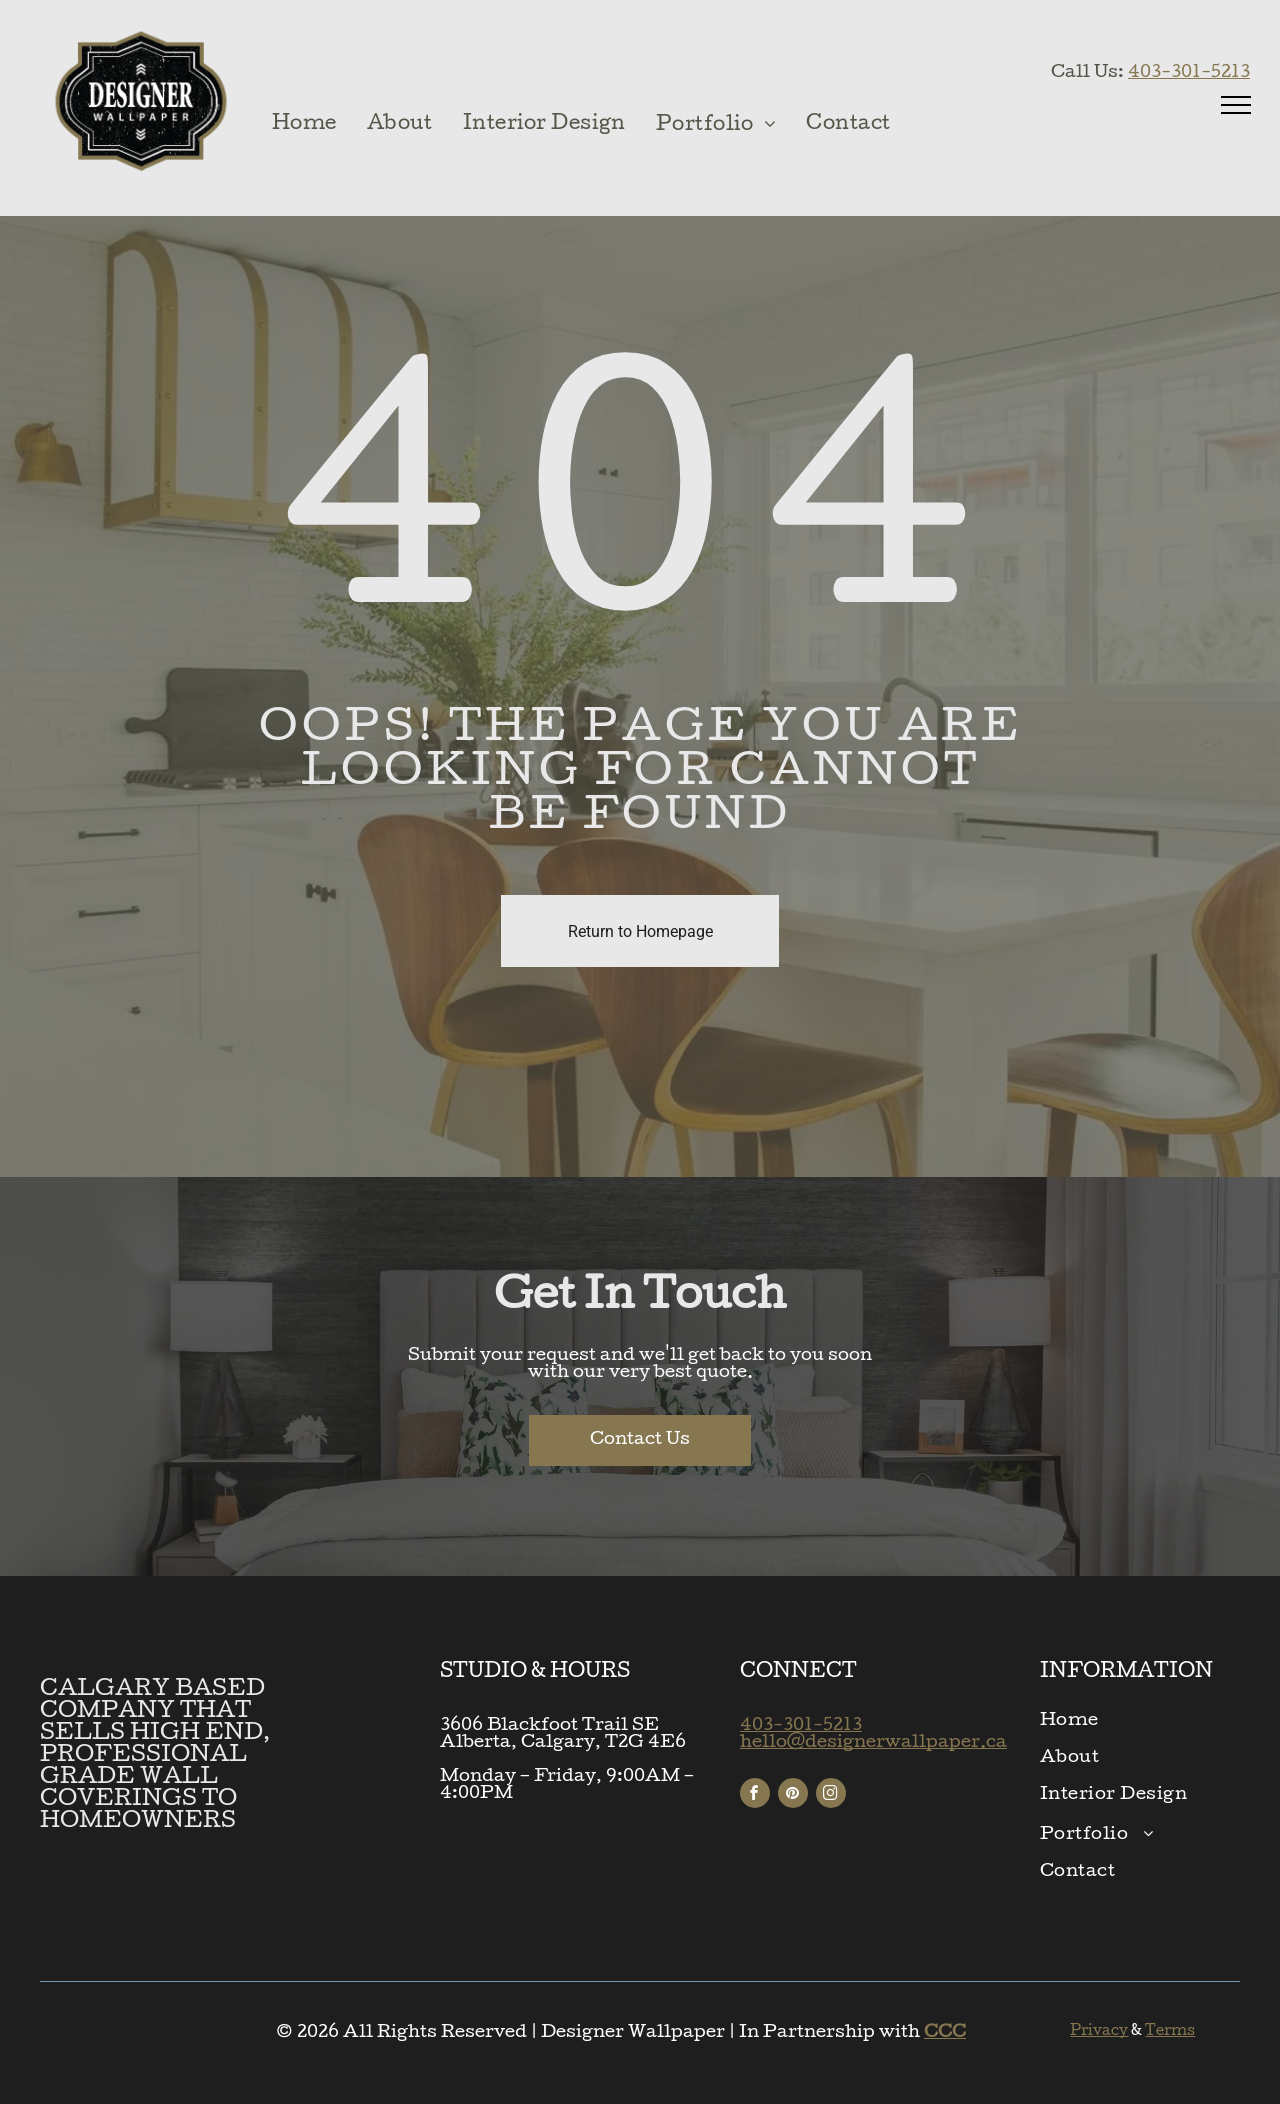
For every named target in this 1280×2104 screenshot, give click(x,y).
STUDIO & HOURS (535, 1673)
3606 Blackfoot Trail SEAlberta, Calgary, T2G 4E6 (563, 1735)
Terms (1170, 2032)
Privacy (1099, 2032)
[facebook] (755, 1795)
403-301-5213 (1189, 73)
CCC (945, 2033)
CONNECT (798, 1673)
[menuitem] (304, 125)
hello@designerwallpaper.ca (873, 1743)
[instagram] (831, 1795)
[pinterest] (793, 1795)
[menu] (1236, 105)
